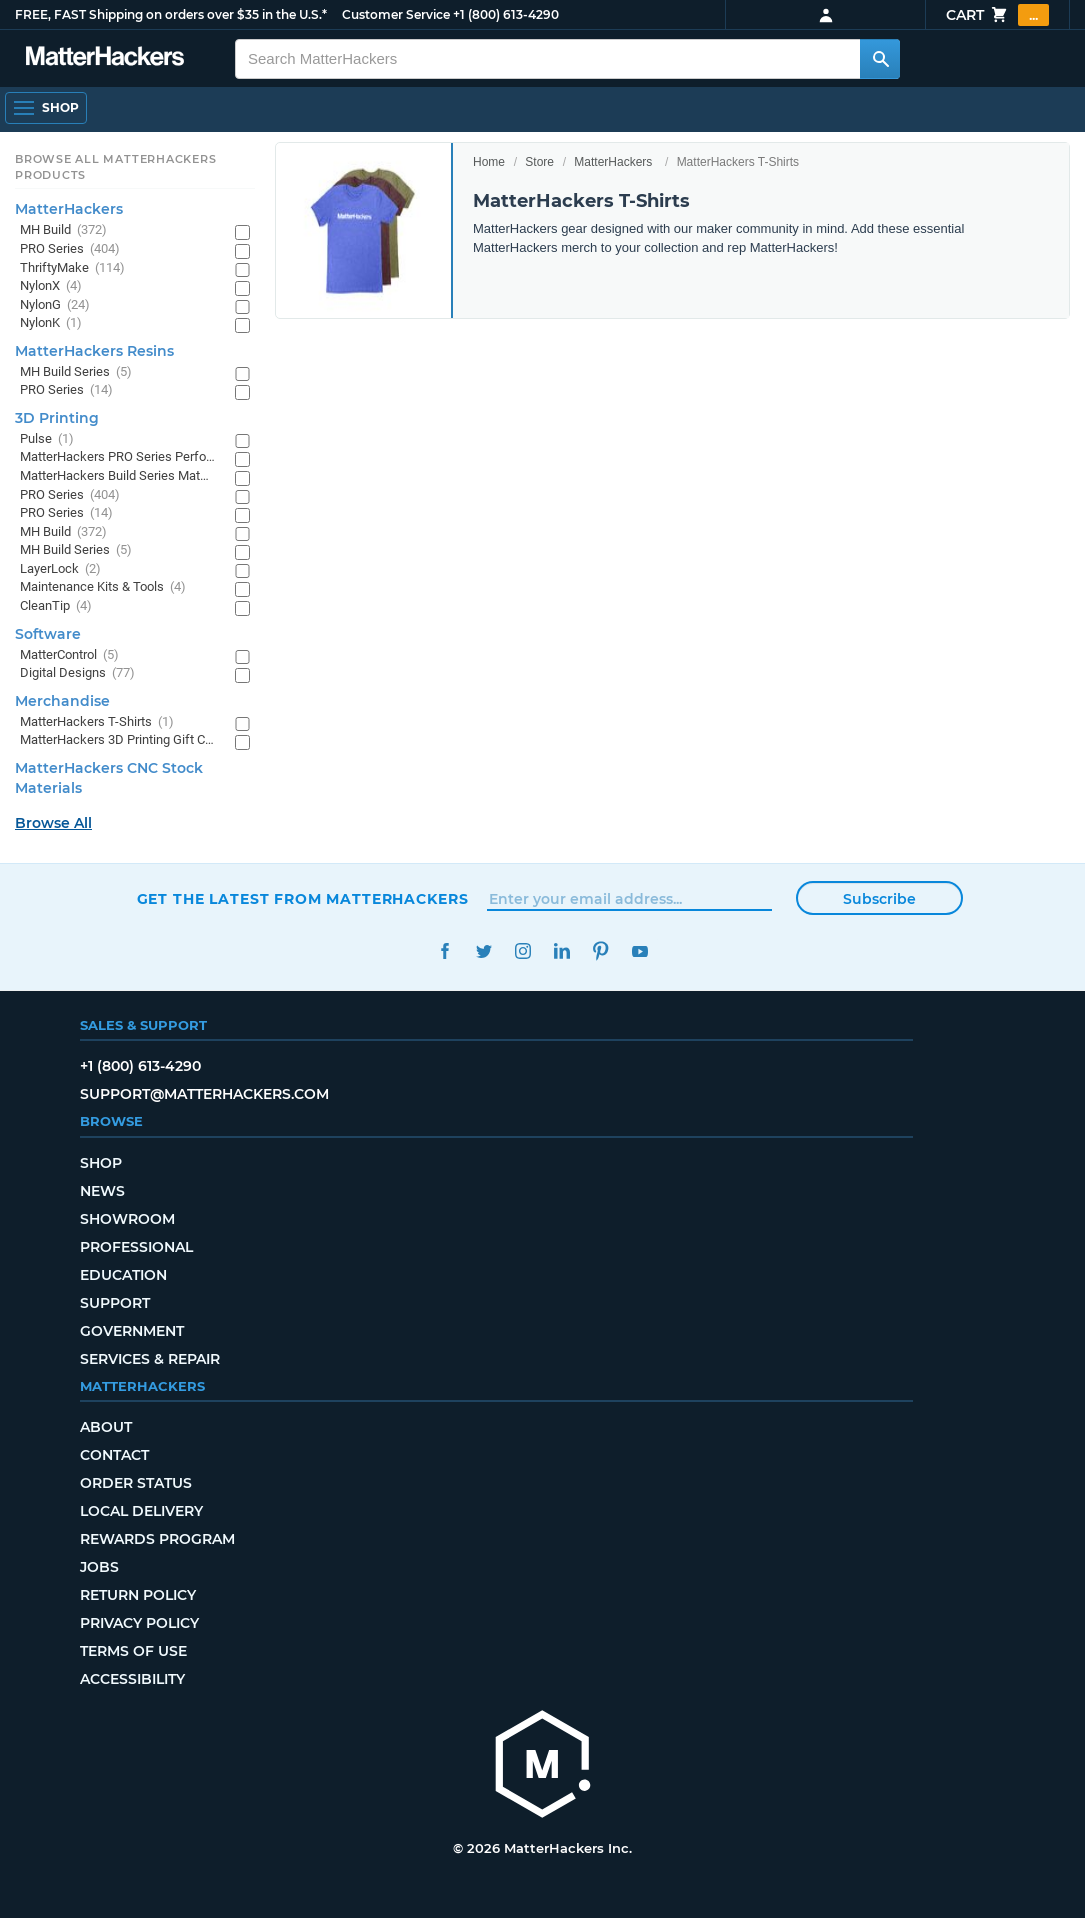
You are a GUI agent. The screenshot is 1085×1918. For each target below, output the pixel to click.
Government (132, 1331)
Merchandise (62, 701)
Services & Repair (150, 1359)
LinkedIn (562, 951)
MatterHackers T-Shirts (97, 722)
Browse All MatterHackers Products (115, 167)
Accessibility (132, 1679)
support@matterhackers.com (204, 1094)
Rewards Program (157, 1539)
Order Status (136, 1483)
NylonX (51, 286)
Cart (997, 15)
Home (489, 162)
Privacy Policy (139, 1623)
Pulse (47, 439)
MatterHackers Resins (94, 351)
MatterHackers (613, 162)
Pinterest (601, 951)
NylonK (51, 323)
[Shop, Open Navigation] (46, 108)
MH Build (63, 230)
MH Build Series (76, 372)
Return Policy (138, 1595)
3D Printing (57, 418)
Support (115, 1303)
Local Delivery (141, 1511)
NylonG (55, 305)
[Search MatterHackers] (880, 59)
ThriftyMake (72, 268)
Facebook (445, 951)
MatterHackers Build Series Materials (117, 476)
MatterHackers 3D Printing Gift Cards (117, 740)
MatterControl (69, 655)
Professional (136, 1247)
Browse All (53, 823)
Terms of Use (133, 1651)
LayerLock (60, 569)
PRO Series (70, 249)
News (102, 1191)
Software (48, 634)
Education (123, 1275)
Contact (114, 1455)
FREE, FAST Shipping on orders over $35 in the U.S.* (171, 14)
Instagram (523, 951)
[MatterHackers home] (543, 1766)
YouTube (640, 951)
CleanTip (56, 606)
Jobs (99, 1567)
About (106, 1427)
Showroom (127, 1219)
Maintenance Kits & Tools (103, 587)
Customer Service (396, 14)
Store (539, 162)
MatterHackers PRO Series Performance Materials (117, 457)
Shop (101, 1163)
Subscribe (879, 899)
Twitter (484, 951)
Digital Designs (77, 673)
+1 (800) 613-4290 (506, 14)
